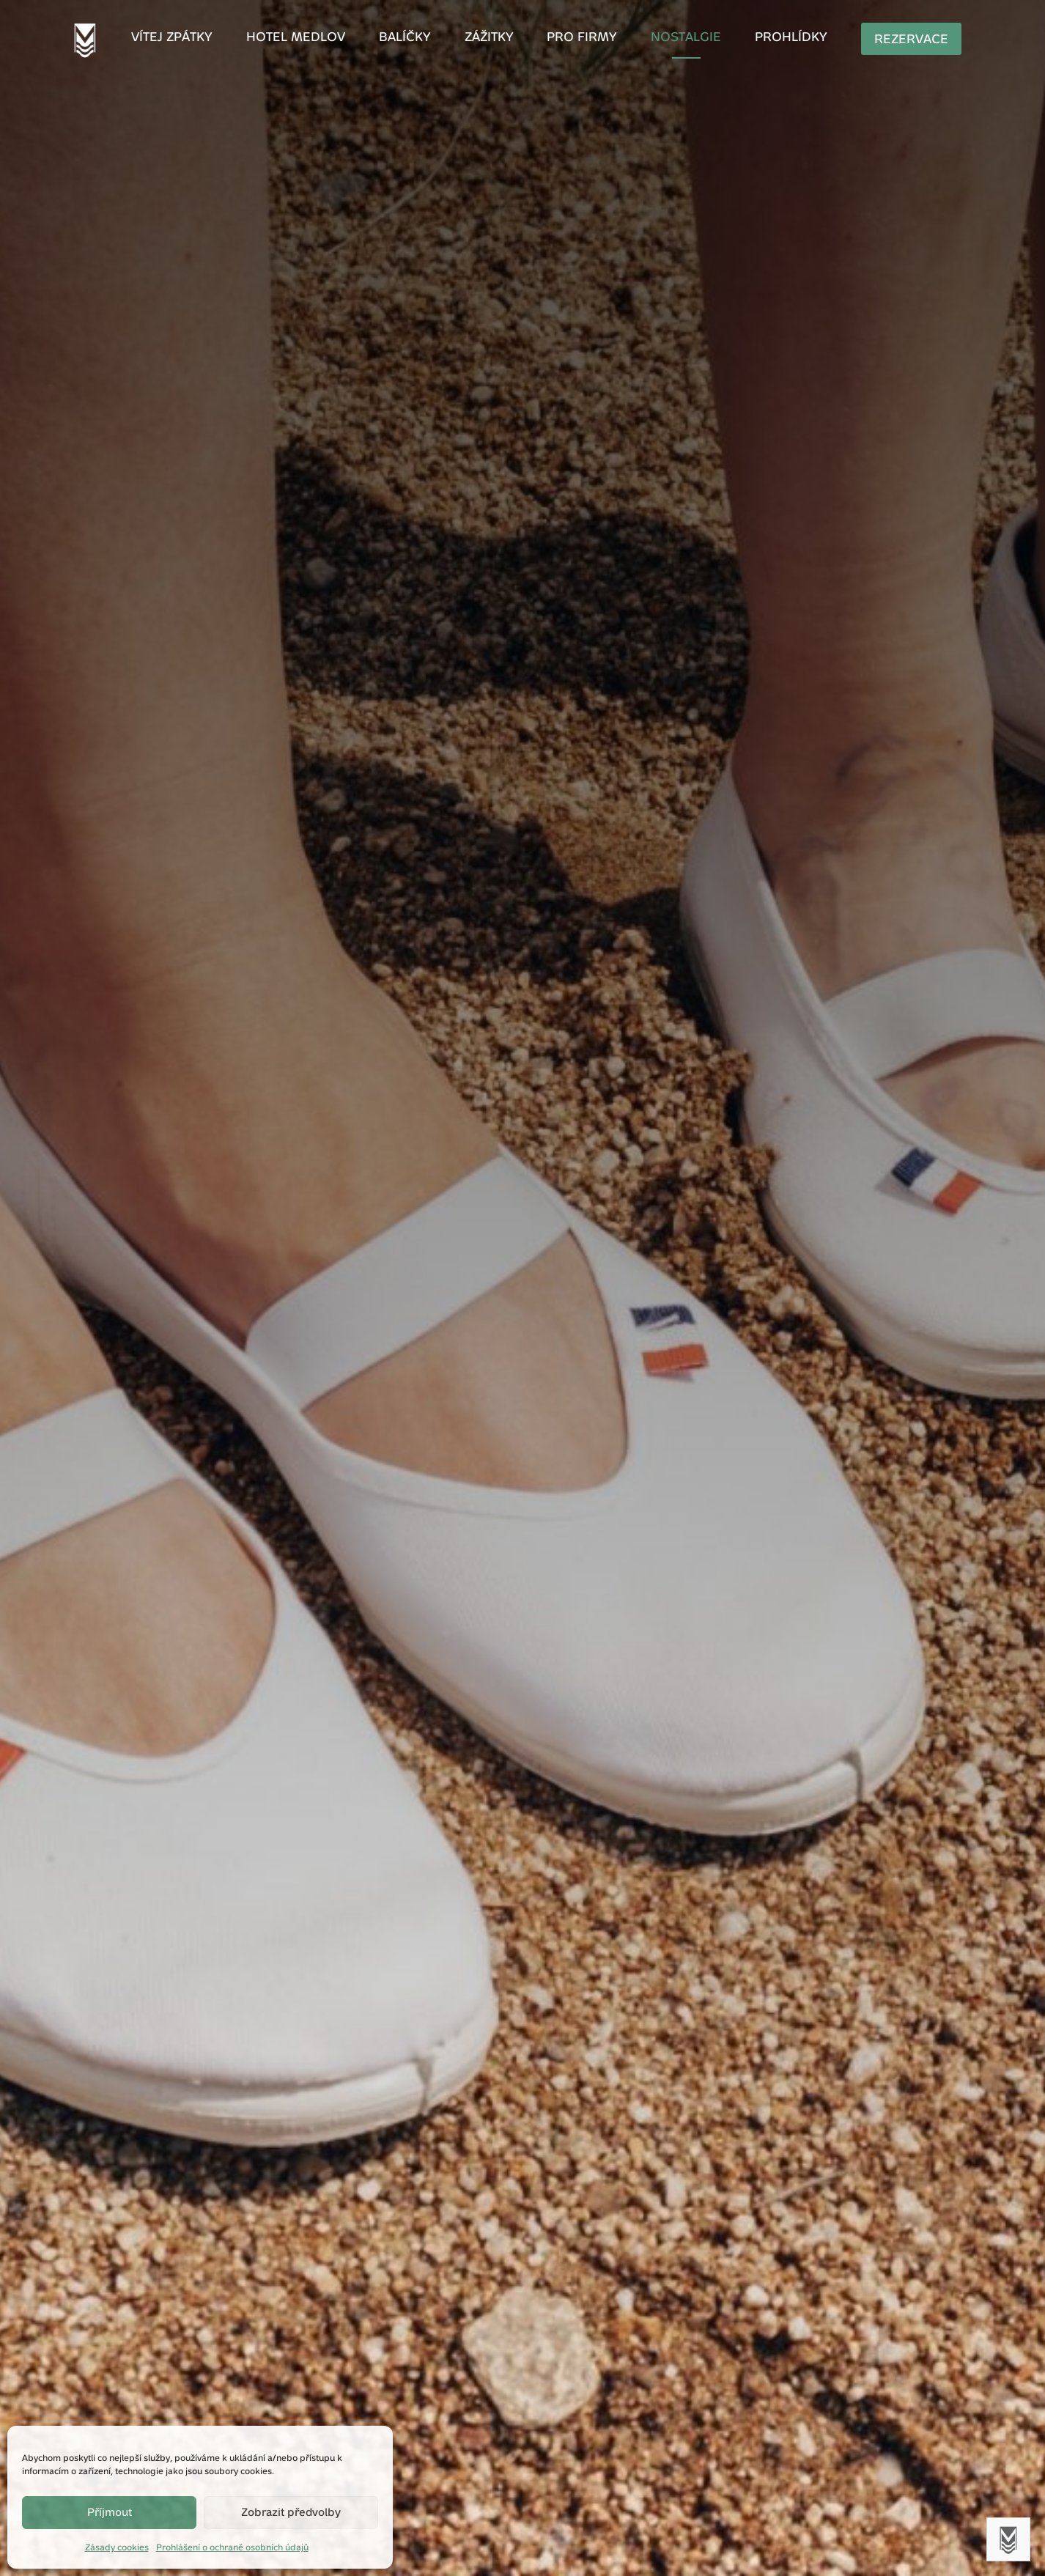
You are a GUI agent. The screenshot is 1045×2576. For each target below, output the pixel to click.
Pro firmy (578, 37)
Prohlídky (768, 37)
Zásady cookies (117, 2547)
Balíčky (417, 37)
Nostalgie (673, 37)
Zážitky (494, 37)
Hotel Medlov (318, 37)
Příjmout (109, 2512)
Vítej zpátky (207, 37)
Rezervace (877, 38)
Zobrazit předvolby (291, 2512)
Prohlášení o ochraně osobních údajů (232, 2547)
